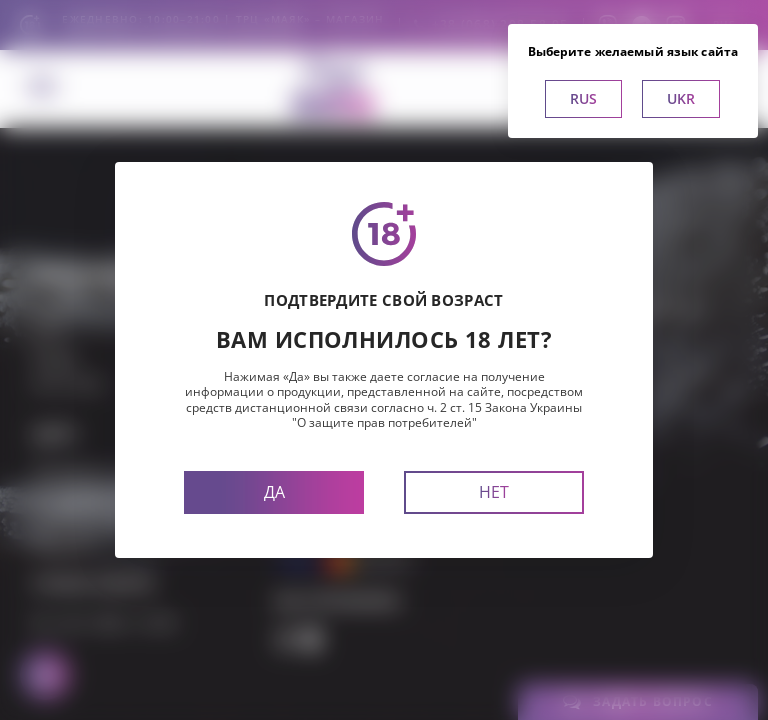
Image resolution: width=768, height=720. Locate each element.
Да (274, 492)
